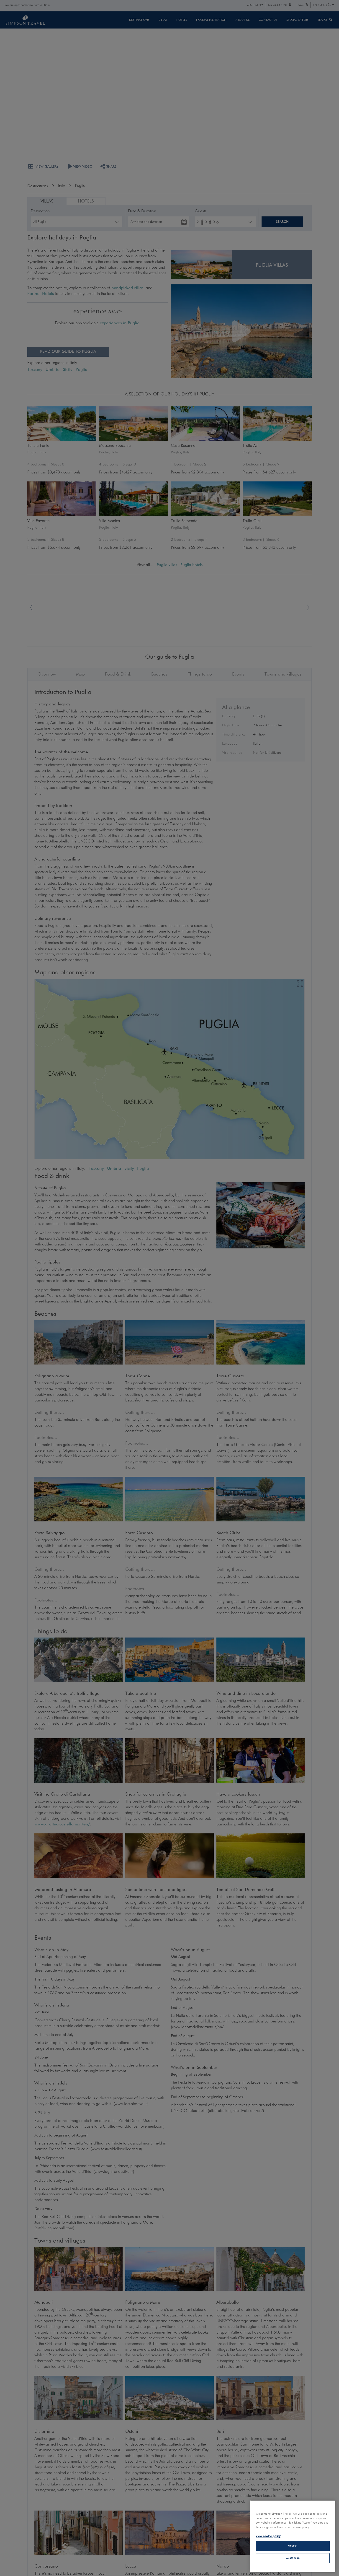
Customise (293, 2558)
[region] (292, 2536)
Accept (292, 2545)
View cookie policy (268, 2536)
